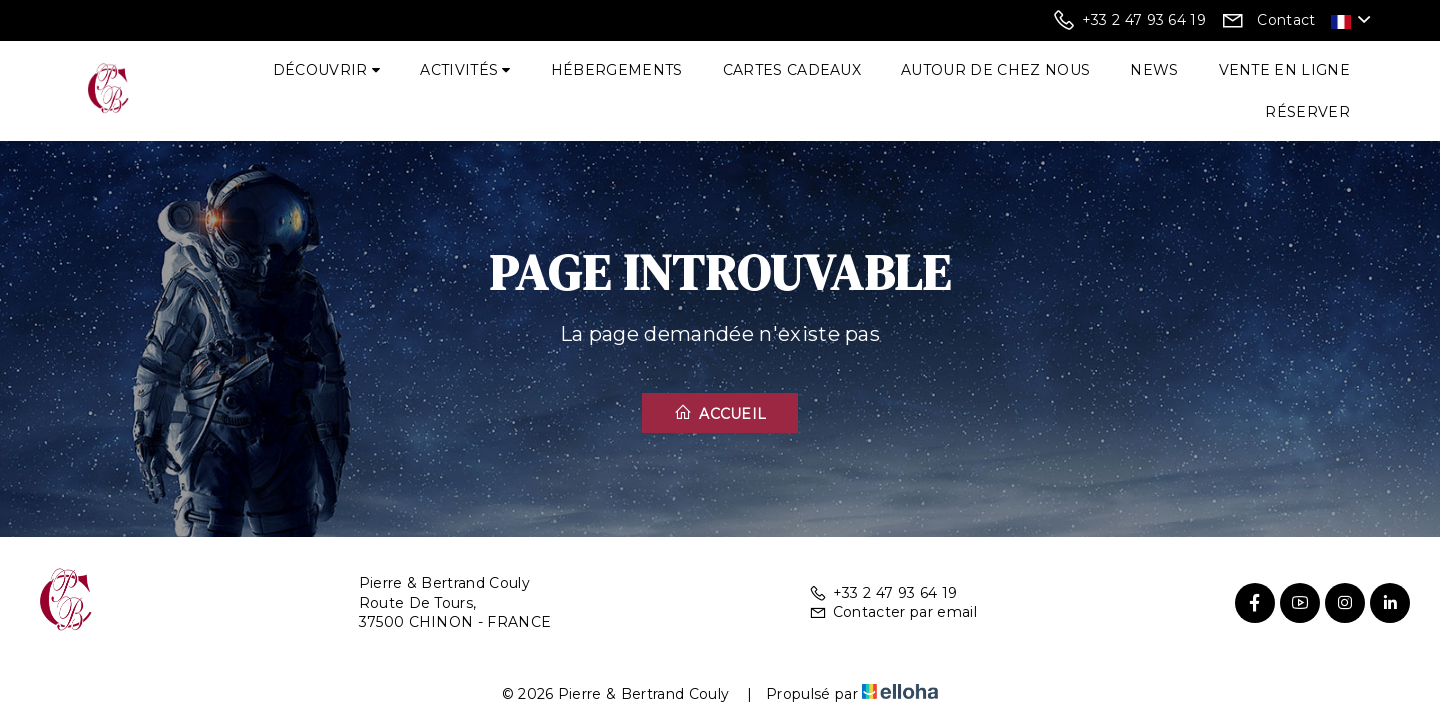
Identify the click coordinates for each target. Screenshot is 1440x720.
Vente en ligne (1284, 70)
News (1154, 70)
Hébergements (617, 70)
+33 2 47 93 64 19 (883, 593)
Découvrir (327, 70)
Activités (465, 70)
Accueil (720, 413)
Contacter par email (892, 612)
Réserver (1307, 112)
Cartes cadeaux (792, 70)
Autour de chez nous (995, 70)
